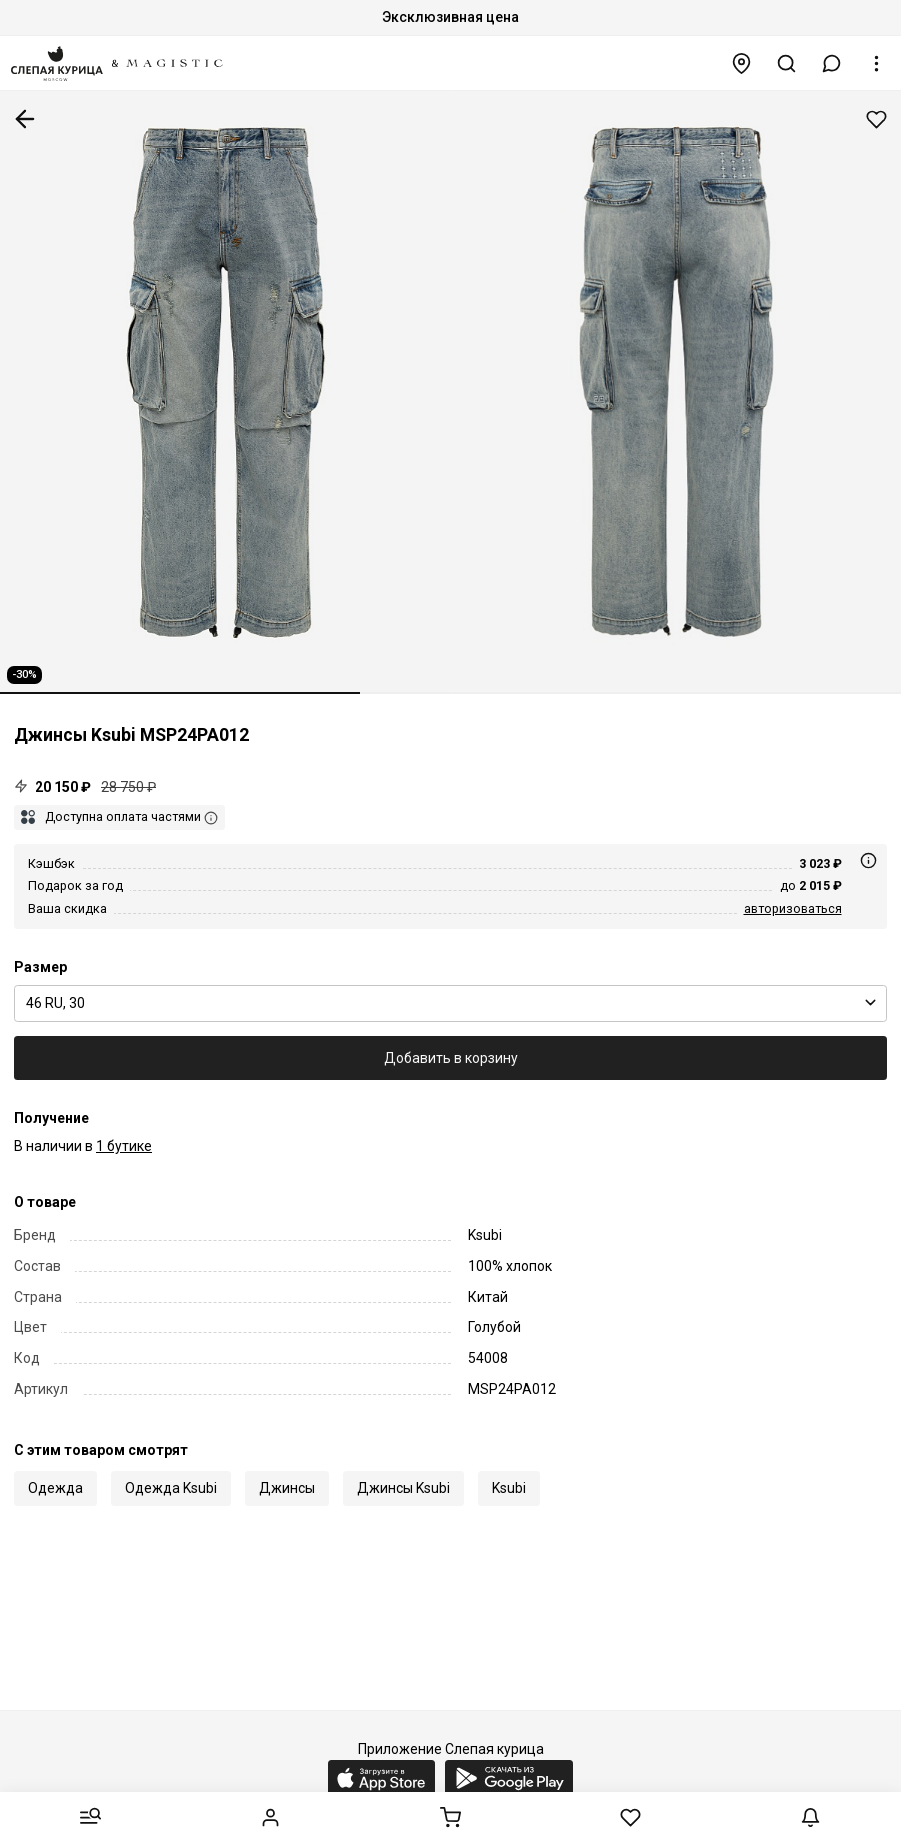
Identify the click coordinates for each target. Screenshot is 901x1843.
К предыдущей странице (25, 119)
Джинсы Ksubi (403, 1488)
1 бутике (124, 1146)
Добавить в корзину (451, 1058)
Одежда (55, 1488)
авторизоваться (793, 908)
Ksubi (509, 1488)
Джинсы (287, 1488)
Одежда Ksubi (171, 1488)
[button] (832, 63)
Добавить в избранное (876, 119)
